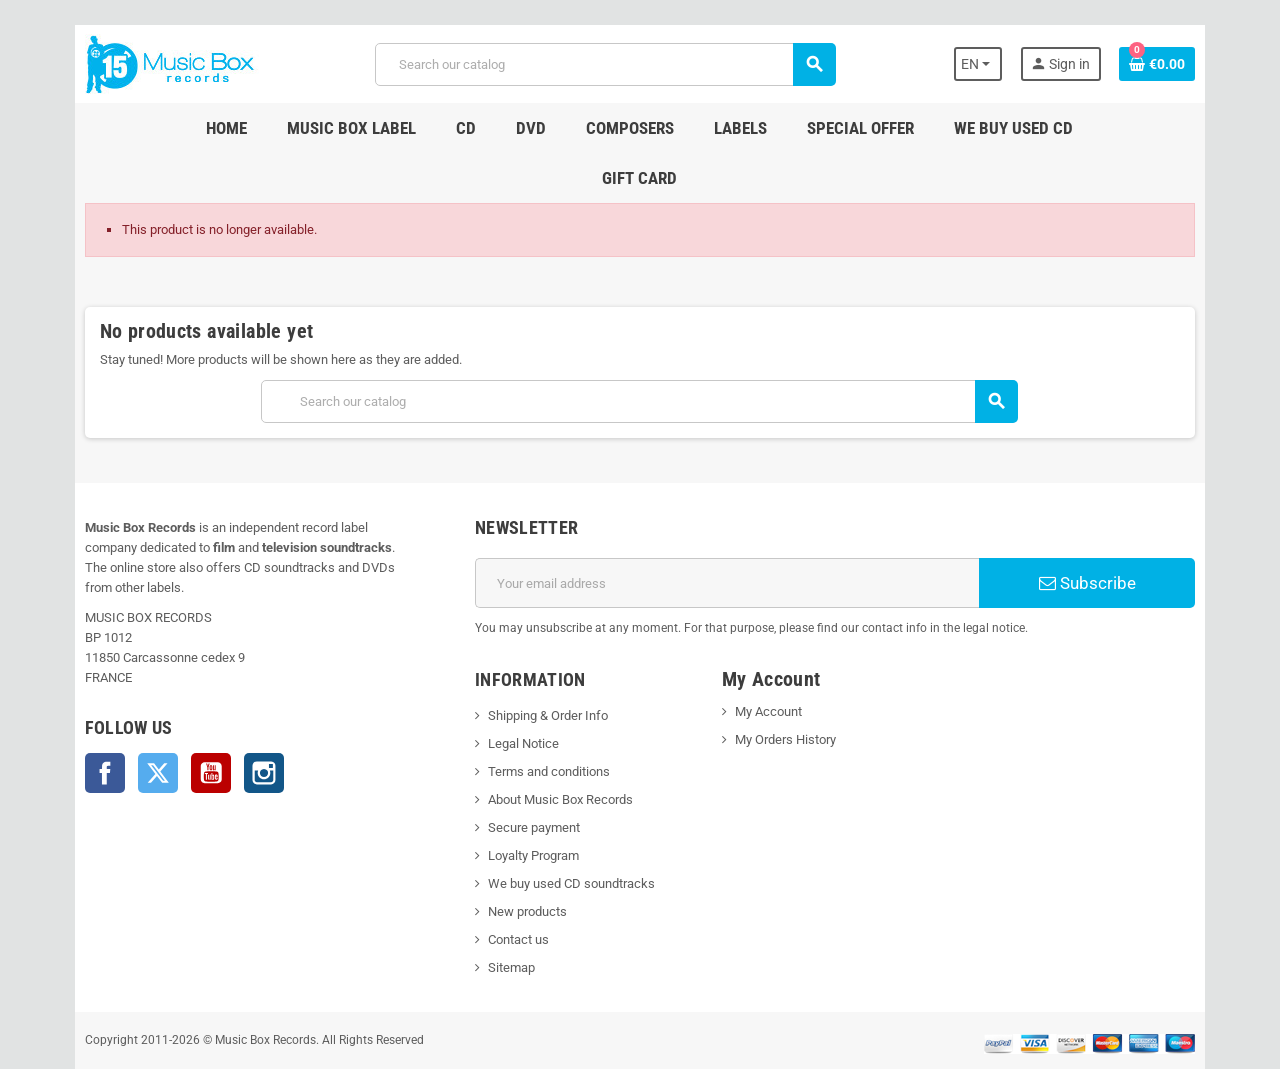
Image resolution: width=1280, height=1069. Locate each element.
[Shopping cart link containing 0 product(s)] (1192, 64)
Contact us (506, 889)
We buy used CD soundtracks (559, 833)
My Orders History (789, 689)
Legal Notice (511, 693)
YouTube (176, 703)
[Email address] (731, 533)
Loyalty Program (521, 805)
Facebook (70, 703)
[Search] (603, 64)
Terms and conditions (537, 721)
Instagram (229, 703)
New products (515, 861)
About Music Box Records (548, 749)
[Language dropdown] (1009, 64)
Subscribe (1114, 533)
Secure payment (522, 777)
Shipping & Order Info (536, 665)
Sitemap (499, 917)
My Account (772, 661)
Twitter (123, 703)
